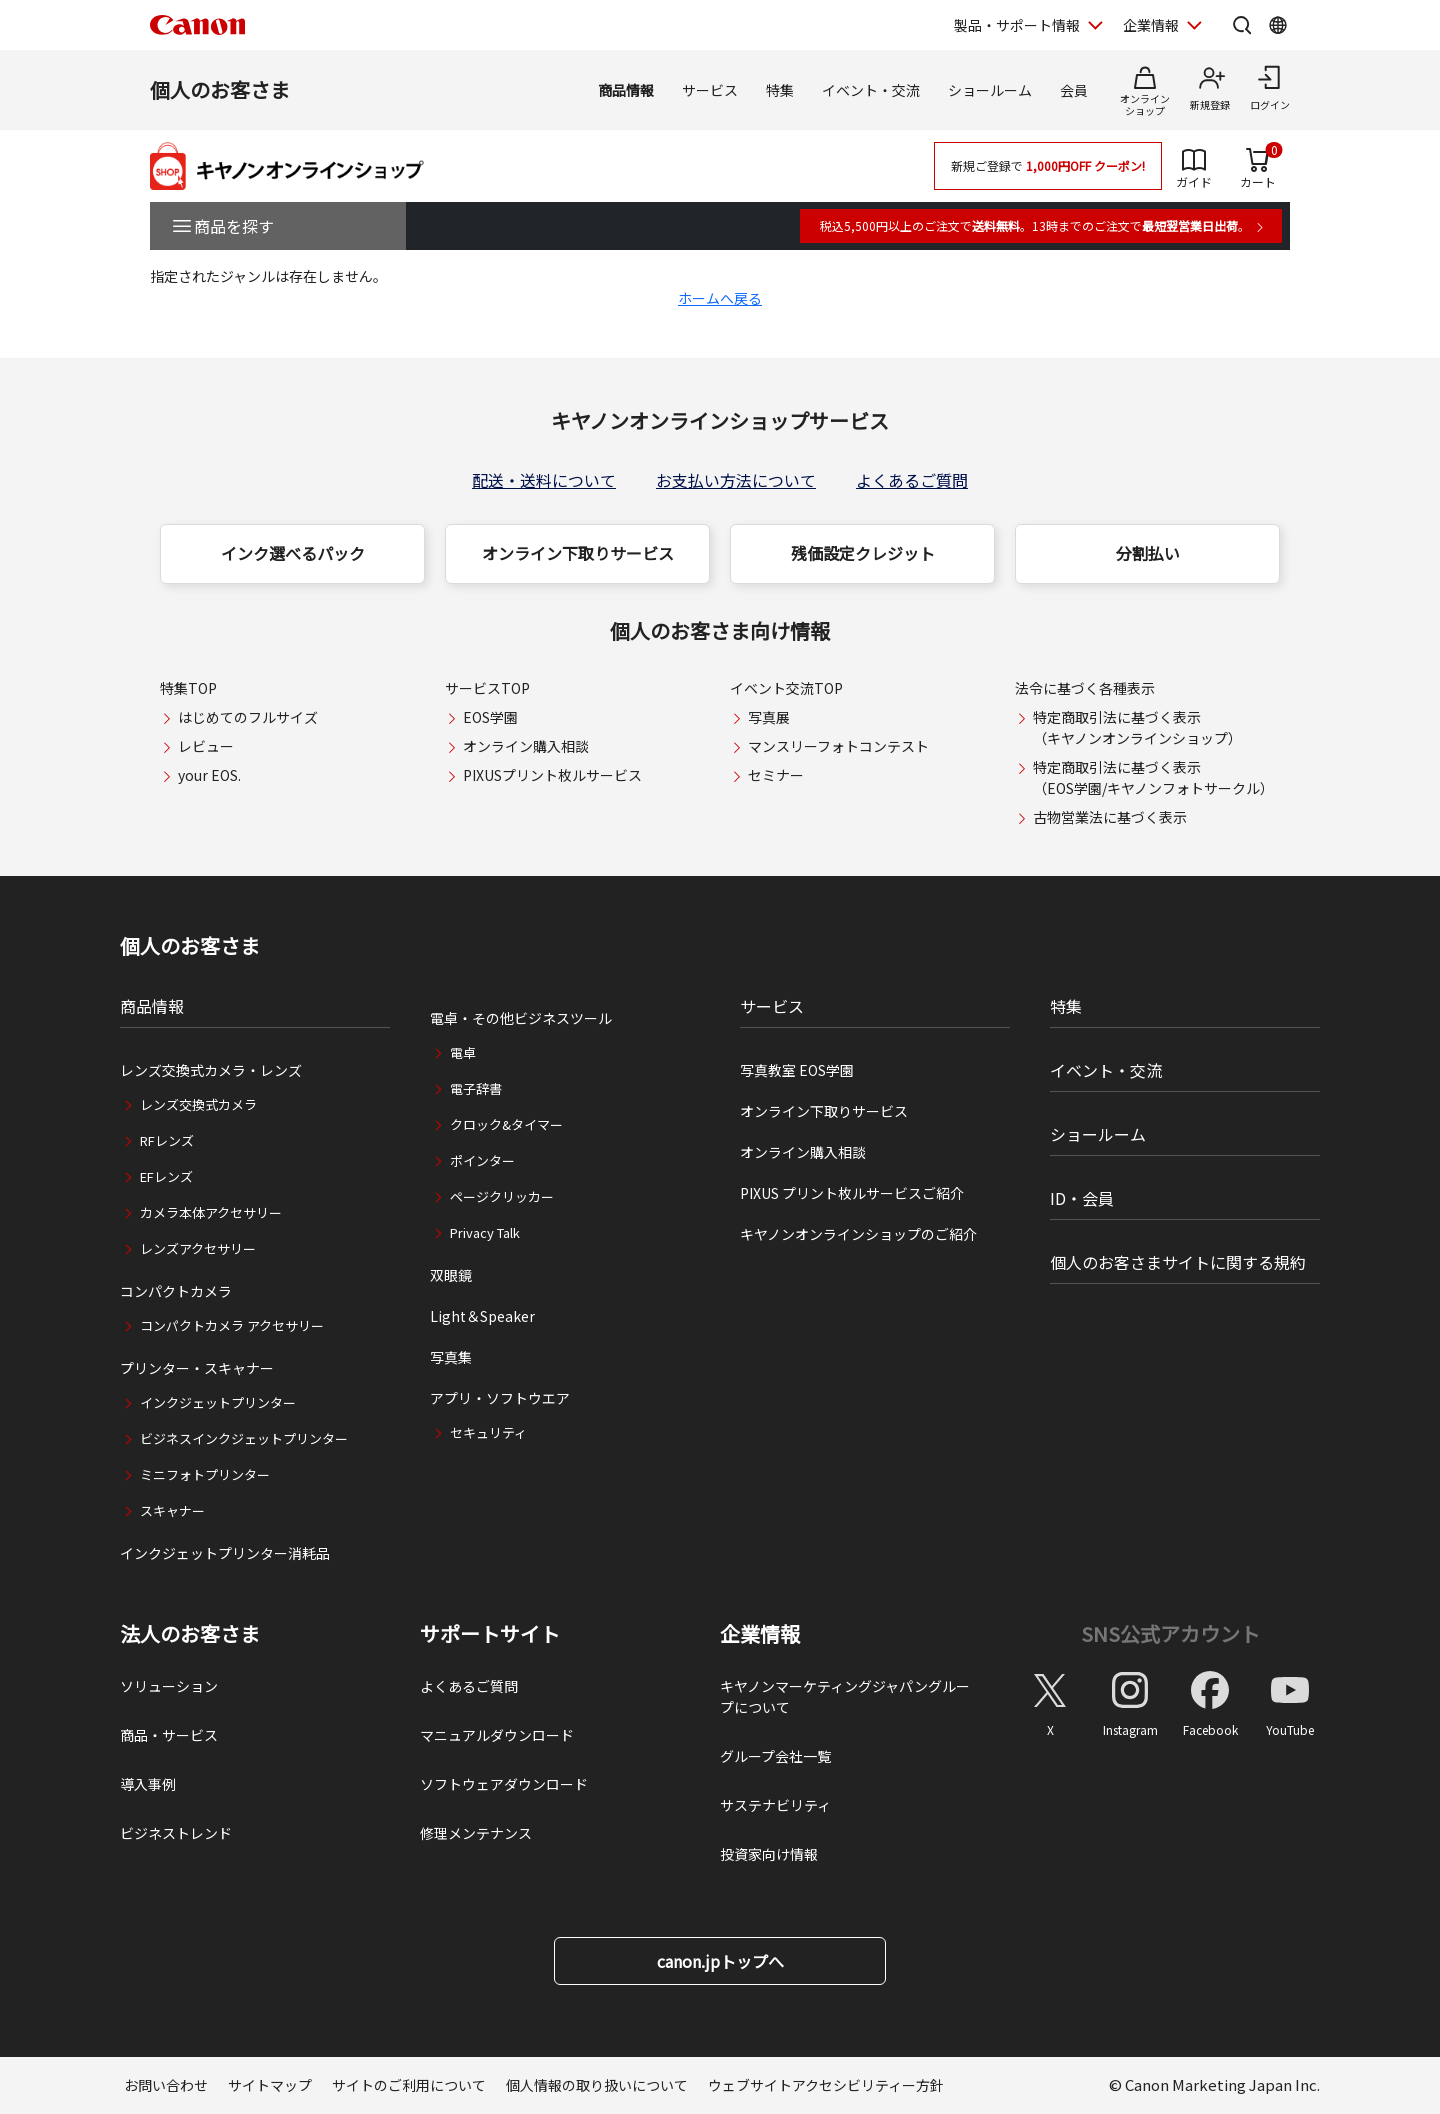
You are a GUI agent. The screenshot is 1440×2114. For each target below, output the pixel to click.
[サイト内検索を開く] (1242, 25)
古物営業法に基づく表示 (1110, 817)
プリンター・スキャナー (197, 1368)
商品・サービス (169, 1735)
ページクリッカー (502, 1196)
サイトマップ (270, 2085)
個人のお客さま (220, 89)
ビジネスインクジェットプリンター (244, 1438)
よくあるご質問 (912, 480)
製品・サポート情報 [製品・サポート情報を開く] (1017, 25)
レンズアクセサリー (198, 1248)
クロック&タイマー (506, 1124)
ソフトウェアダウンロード (504, 1784)
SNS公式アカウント (1170, 1633)
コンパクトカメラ (176, 1291)
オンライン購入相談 (526, 746)
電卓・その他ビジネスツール (521, 1018)
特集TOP (188, 688)
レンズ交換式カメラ (198, 1104)
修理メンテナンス (476, 1833)
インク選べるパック (293, 553)
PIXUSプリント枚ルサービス (552, 775)
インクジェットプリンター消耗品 (225, 1553)
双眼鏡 (451, 1275)
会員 (1074, 90)
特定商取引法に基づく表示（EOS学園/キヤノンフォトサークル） (1153, 777)
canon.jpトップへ (720, 1961)
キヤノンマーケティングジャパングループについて (845, 1696)
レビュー (206, 746)
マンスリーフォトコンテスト (838, 746)
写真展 (769, 717)
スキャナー (172, 1510)
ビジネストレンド (176, 1833)
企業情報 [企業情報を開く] (1151, 25)
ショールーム (990, 90)
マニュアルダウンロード (497, 1735)
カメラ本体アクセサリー (211, 1212)
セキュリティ (488, 1432)
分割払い (1148, 553)
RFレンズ (167, 1140)
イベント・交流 (871, 90)
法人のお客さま (190, 1634)
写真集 (451, 1357)
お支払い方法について (736, 480)
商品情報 (626, 90)
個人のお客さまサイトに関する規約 (1178, 1262)
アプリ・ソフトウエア (500, 1398)
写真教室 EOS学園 (797, 1070)
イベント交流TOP (786, 688)
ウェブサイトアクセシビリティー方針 (826, 2085)
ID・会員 (1082, 1198)
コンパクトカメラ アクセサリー (232, 1325)
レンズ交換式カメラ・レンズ (211, 1070)
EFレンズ (166, 1176)
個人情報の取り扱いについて (597, 2085)
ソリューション (169, 1686)
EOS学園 (490, 717)
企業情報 (760, 1634)
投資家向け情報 (769, 1854)
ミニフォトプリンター (205, 1474)
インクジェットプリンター (218, 1402)
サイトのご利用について (409, 2085)
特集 (780, 90)
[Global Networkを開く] (1278, 25)
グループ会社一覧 (775, 1756)
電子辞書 (476, 1088)
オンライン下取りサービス (578, 553)
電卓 (463, 1052)
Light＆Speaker (482, 1316)
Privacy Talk (485, 1232)
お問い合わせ (166, 2085)
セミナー (776, 775)
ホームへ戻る (720, 298)
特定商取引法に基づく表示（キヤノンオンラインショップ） (1137, 727)
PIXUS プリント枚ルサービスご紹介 (852, 1193)
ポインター (482, 1160)
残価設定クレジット (863, 553)
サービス (710, 90)
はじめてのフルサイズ (248, 717)
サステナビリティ (775, 1805)
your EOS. (209, 775)
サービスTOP (487, 688)
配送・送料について (544, 480)
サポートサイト (490, 1634)
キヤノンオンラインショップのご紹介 (858, 1234)
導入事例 (148, 1784)
